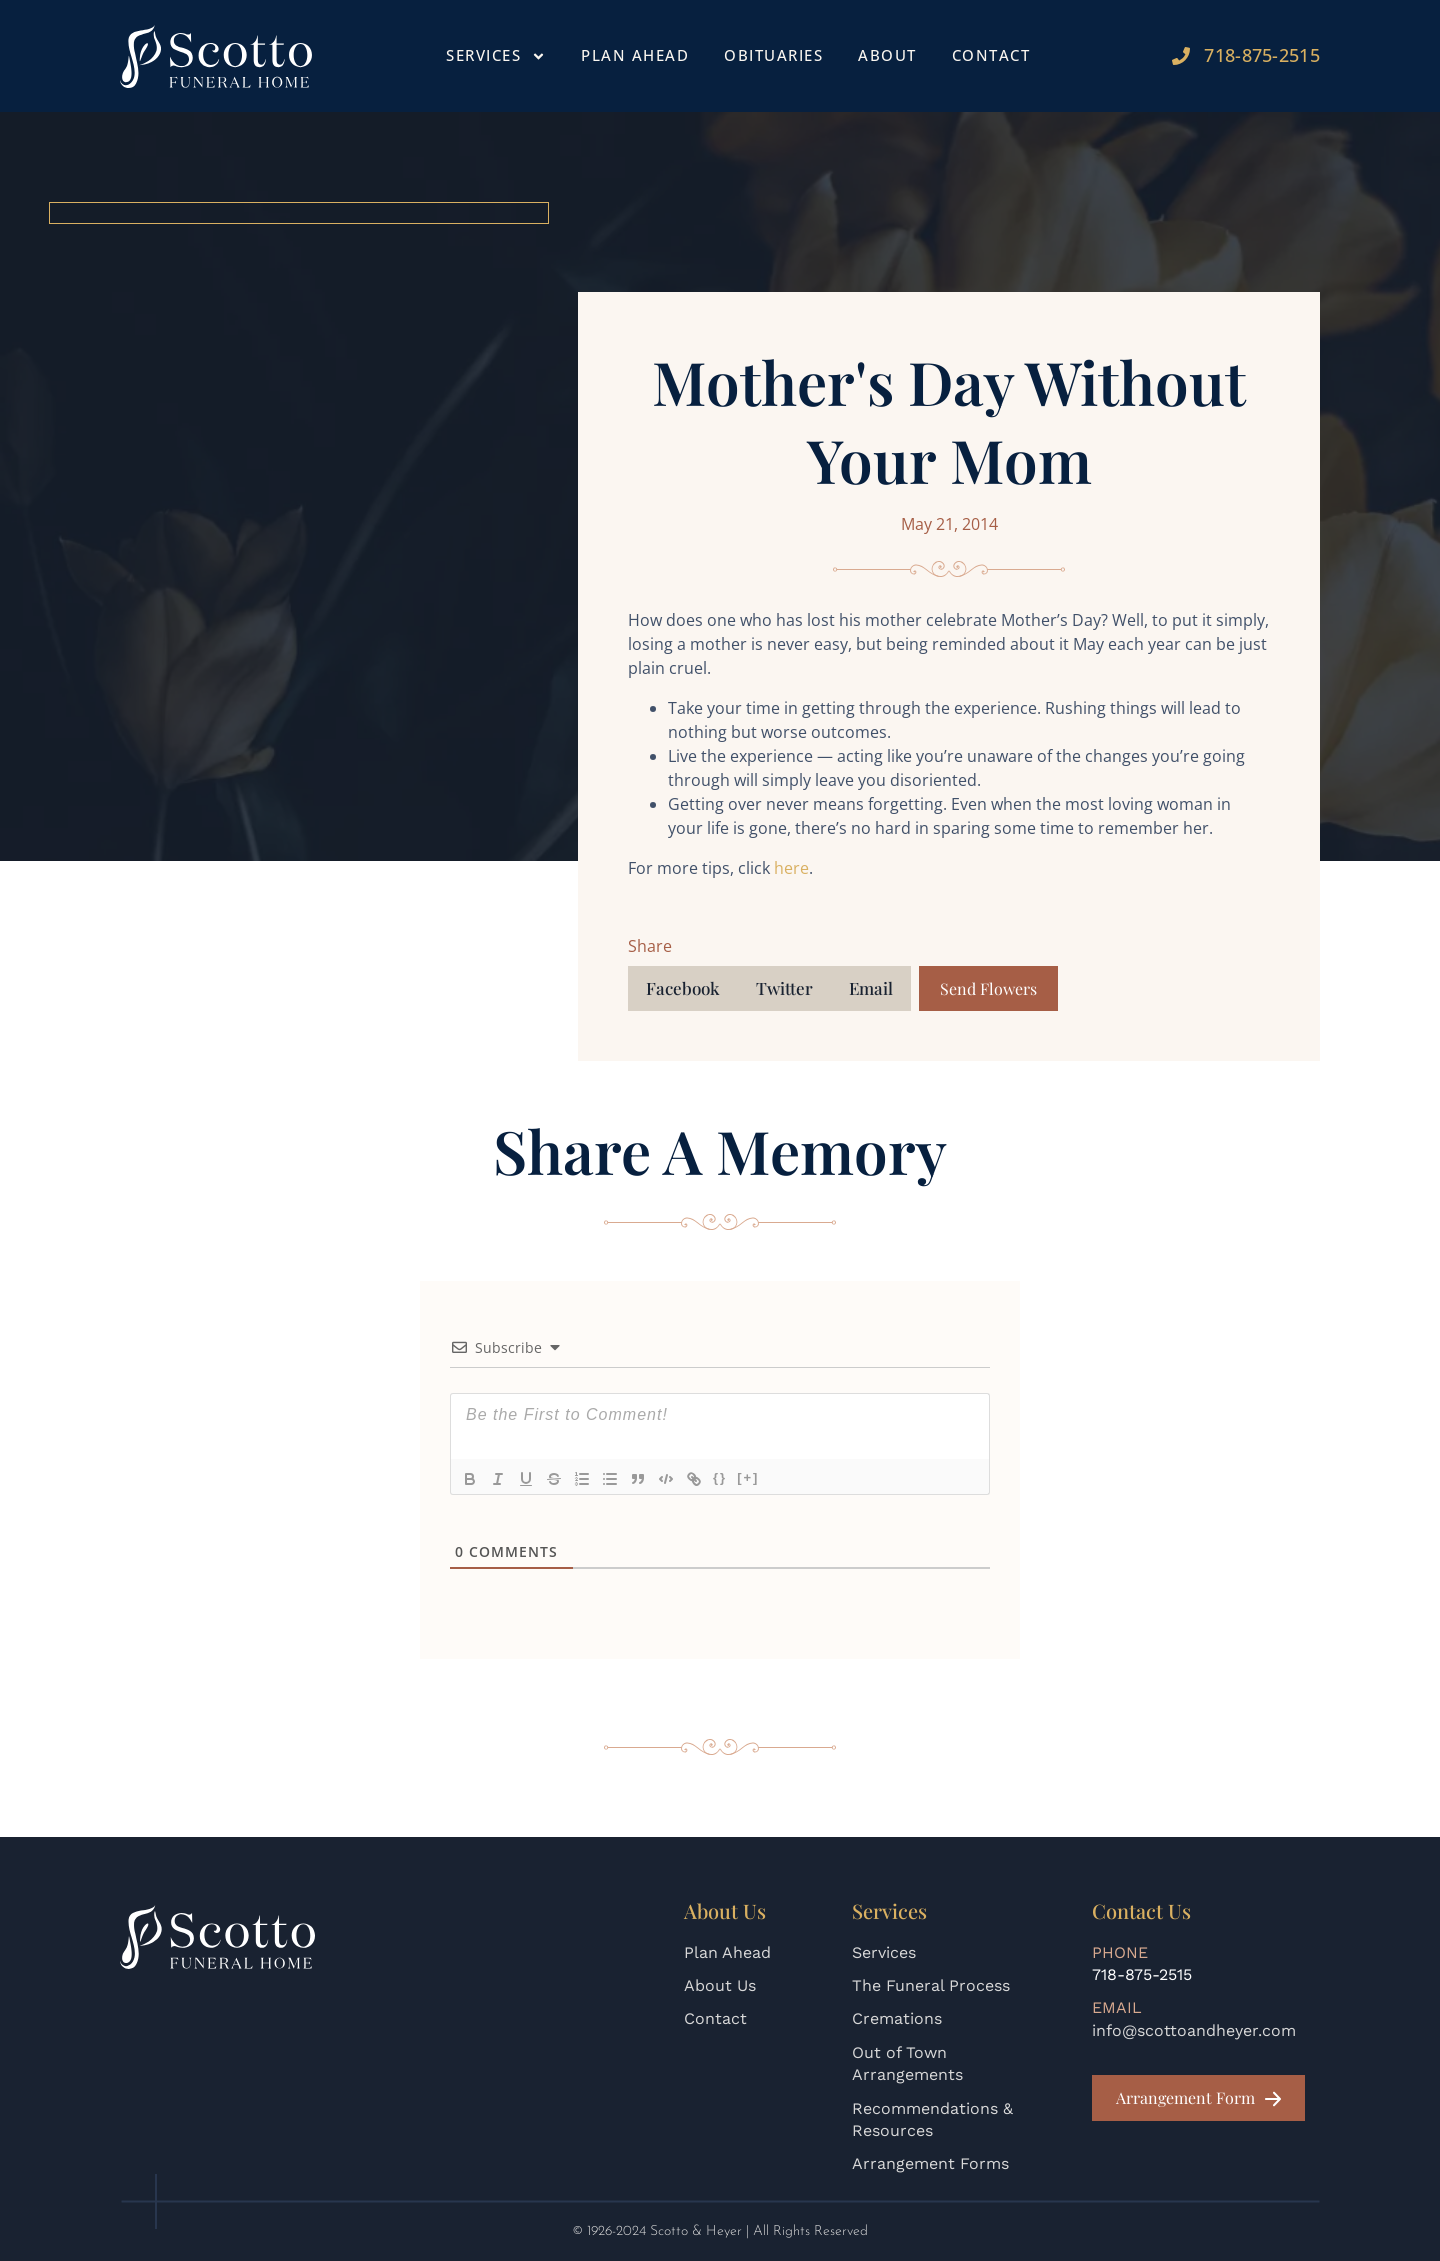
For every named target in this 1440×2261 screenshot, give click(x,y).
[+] (748, 1477)
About (887, 55)
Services (496, 56)
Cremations (897, 2018)
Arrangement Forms (930, 2163)
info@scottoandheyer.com (1194, 2030)
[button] (683, 988)
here (791, 868)
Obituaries (773, 55)
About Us (720, 1985)
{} (720, 1477)
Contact (991, 55)
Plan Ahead (635, 55)
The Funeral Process (931, 1985)
